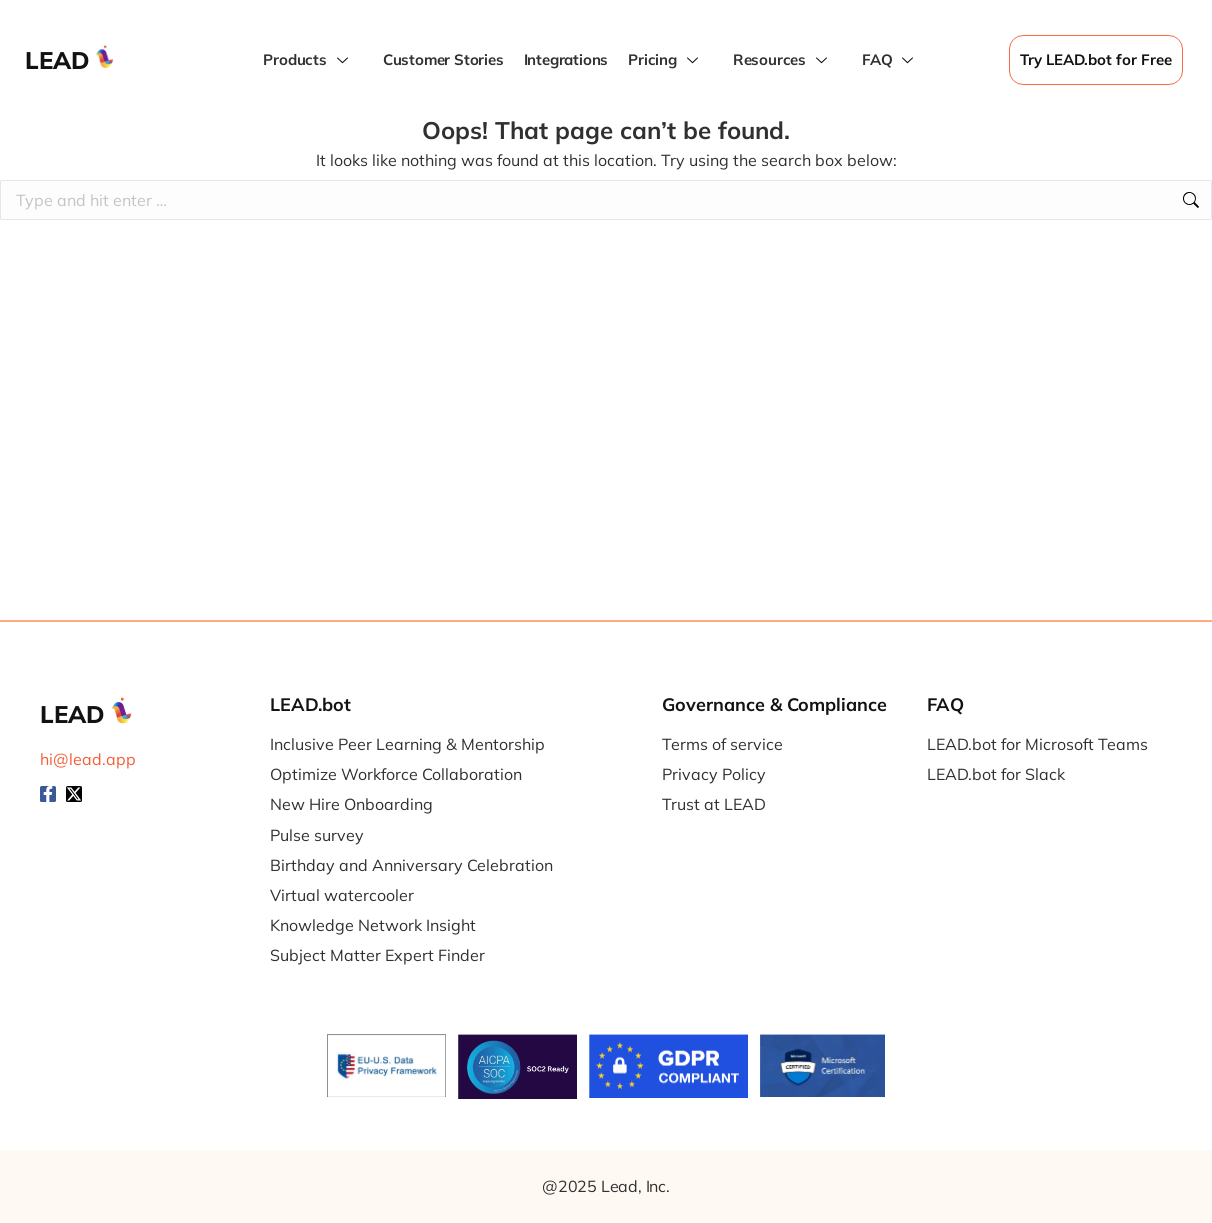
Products (307, 60)
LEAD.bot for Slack (996, 774)
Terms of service (722, 744)
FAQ (890, 60)
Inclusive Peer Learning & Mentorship (407, 744)
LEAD (57, 60)
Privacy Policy (714, 774)
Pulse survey (317, 835)
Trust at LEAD (714, 804)
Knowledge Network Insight (373, 925)
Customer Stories (443, 59)
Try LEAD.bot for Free (1096, 59)
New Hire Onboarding (351, 804)
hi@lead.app (88, 759)
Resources (782, 60)
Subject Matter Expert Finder (377, 955)
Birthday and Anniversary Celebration (411, 865)
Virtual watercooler (342, 895)
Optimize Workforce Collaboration (396, 774)
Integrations (566, 59)
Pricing (665, 60)
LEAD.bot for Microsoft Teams (1037, 744)
